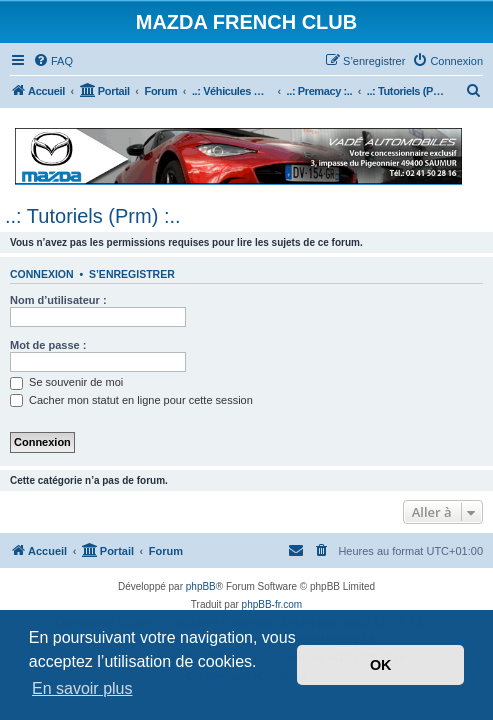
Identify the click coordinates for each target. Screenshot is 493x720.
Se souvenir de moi (66, 382)
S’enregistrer (132, 274)
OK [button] (381, 665)
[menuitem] (53, 61)
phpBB (201, 586)
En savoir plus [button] (82, 688)
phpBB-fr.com (272, 604)
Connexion (42, 274)
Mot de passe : (48, 345)
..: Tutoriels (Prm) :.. (93, 216)
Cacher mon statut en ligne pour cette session (131, 400)
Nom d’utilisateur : (58, 300)
